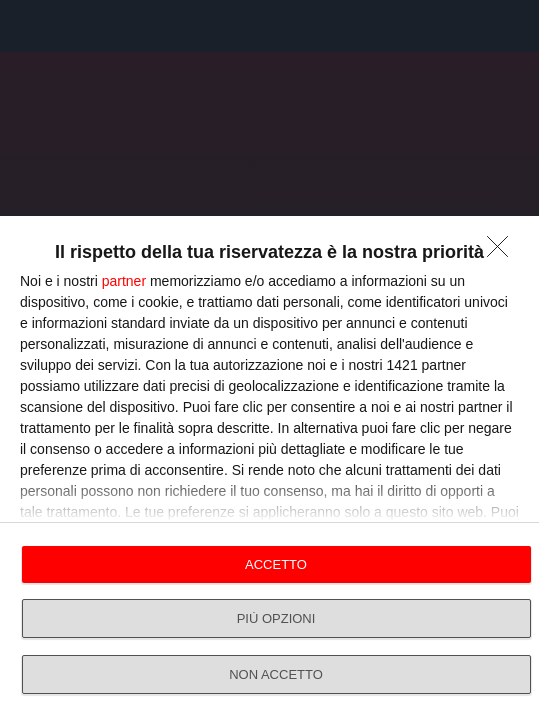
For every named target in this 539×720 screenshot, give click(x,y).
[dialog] (269, 468)
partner (124, 281)
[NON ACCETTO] (503, 252)
